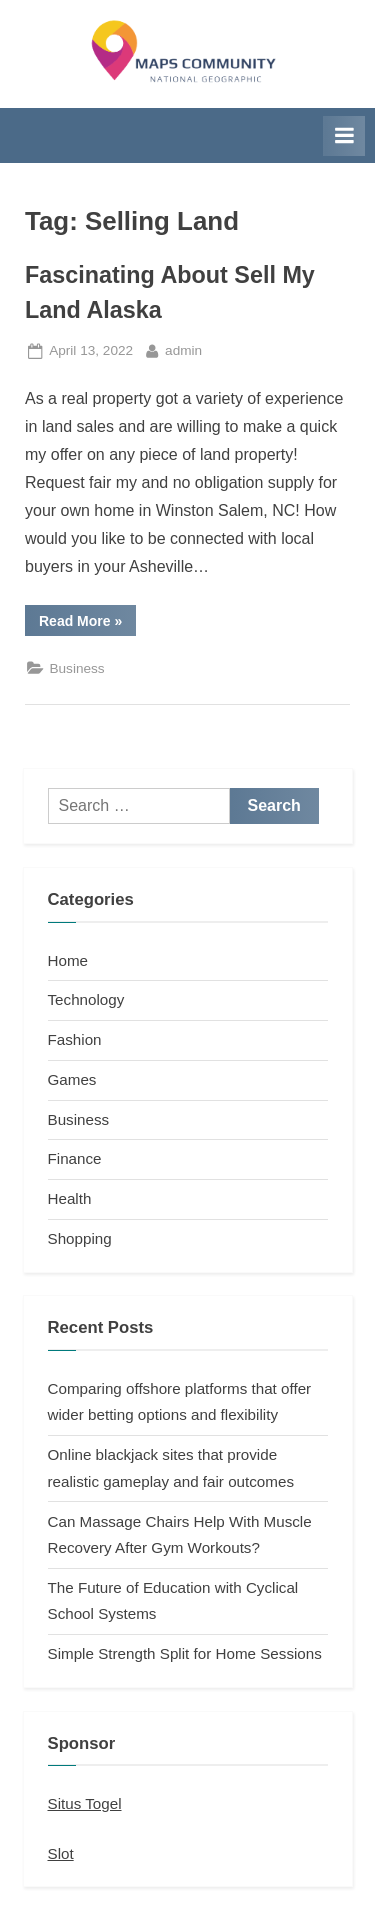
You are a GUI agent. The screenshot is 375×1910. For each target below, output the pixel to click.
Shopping (80, 1238)
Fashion (75, 1039)
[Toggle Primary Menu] (344, 136)
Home (68, 960)
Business (76, 668)
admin (183, 348)
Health (70, 1198)
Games (72, 1079)
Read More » (87, 624)
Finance (75, 1158)
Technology (86, 999)
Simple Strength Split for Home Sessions (185, 1653)
